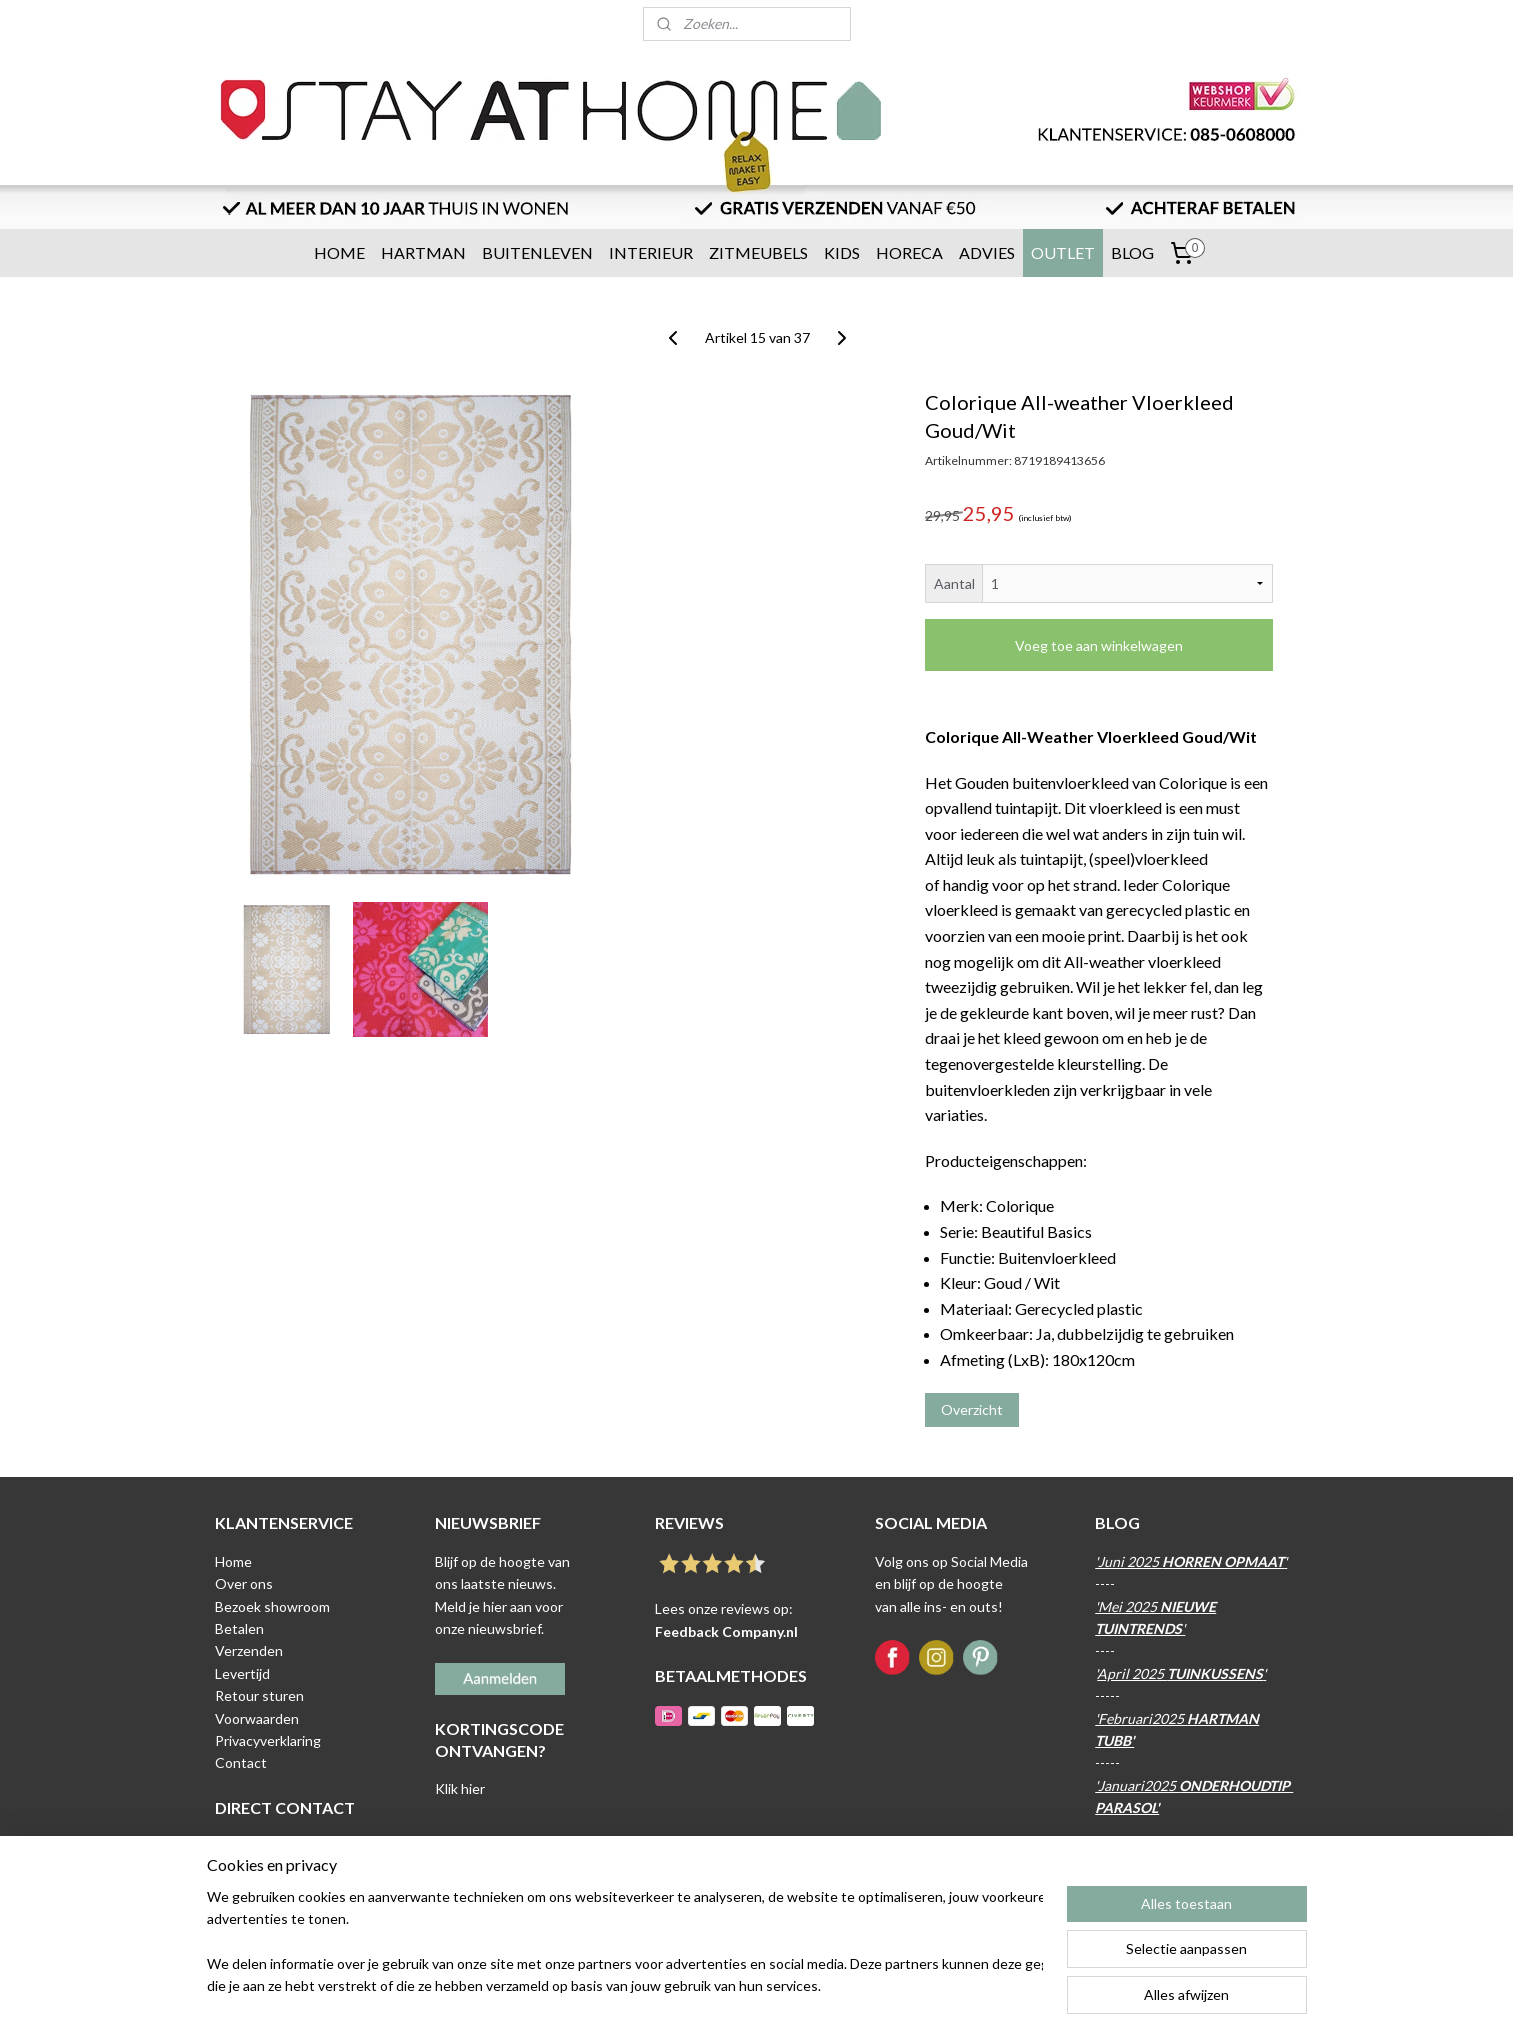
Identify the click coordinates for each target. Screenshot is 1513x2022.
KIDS (842, 252)
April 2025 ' (1181, 1673)
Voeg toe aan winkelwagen (1099, 645)
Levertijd (242, 1673)
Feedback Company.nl (726, 1631)
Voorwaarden (257, 1718)
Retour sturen (259, 1695)
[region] (625, 1943)
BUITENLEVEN (537, 252)
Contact (241, 1762)
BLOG (1132, 252)
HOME (339, 252)
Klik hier (460, 1788)
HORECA (909, 252)
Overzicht (971, 1409)
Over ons (244, 1583)
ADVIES (987, 252)
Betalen (239, 1628)
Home (233, 1561)
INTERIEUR (651, 252)
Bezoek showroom (272, 1606)
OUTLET (1063, 252)
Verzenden (249, 1650)
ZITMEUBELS (758, 252)
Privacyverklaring (268, 1740)
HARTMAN (423, 252)
